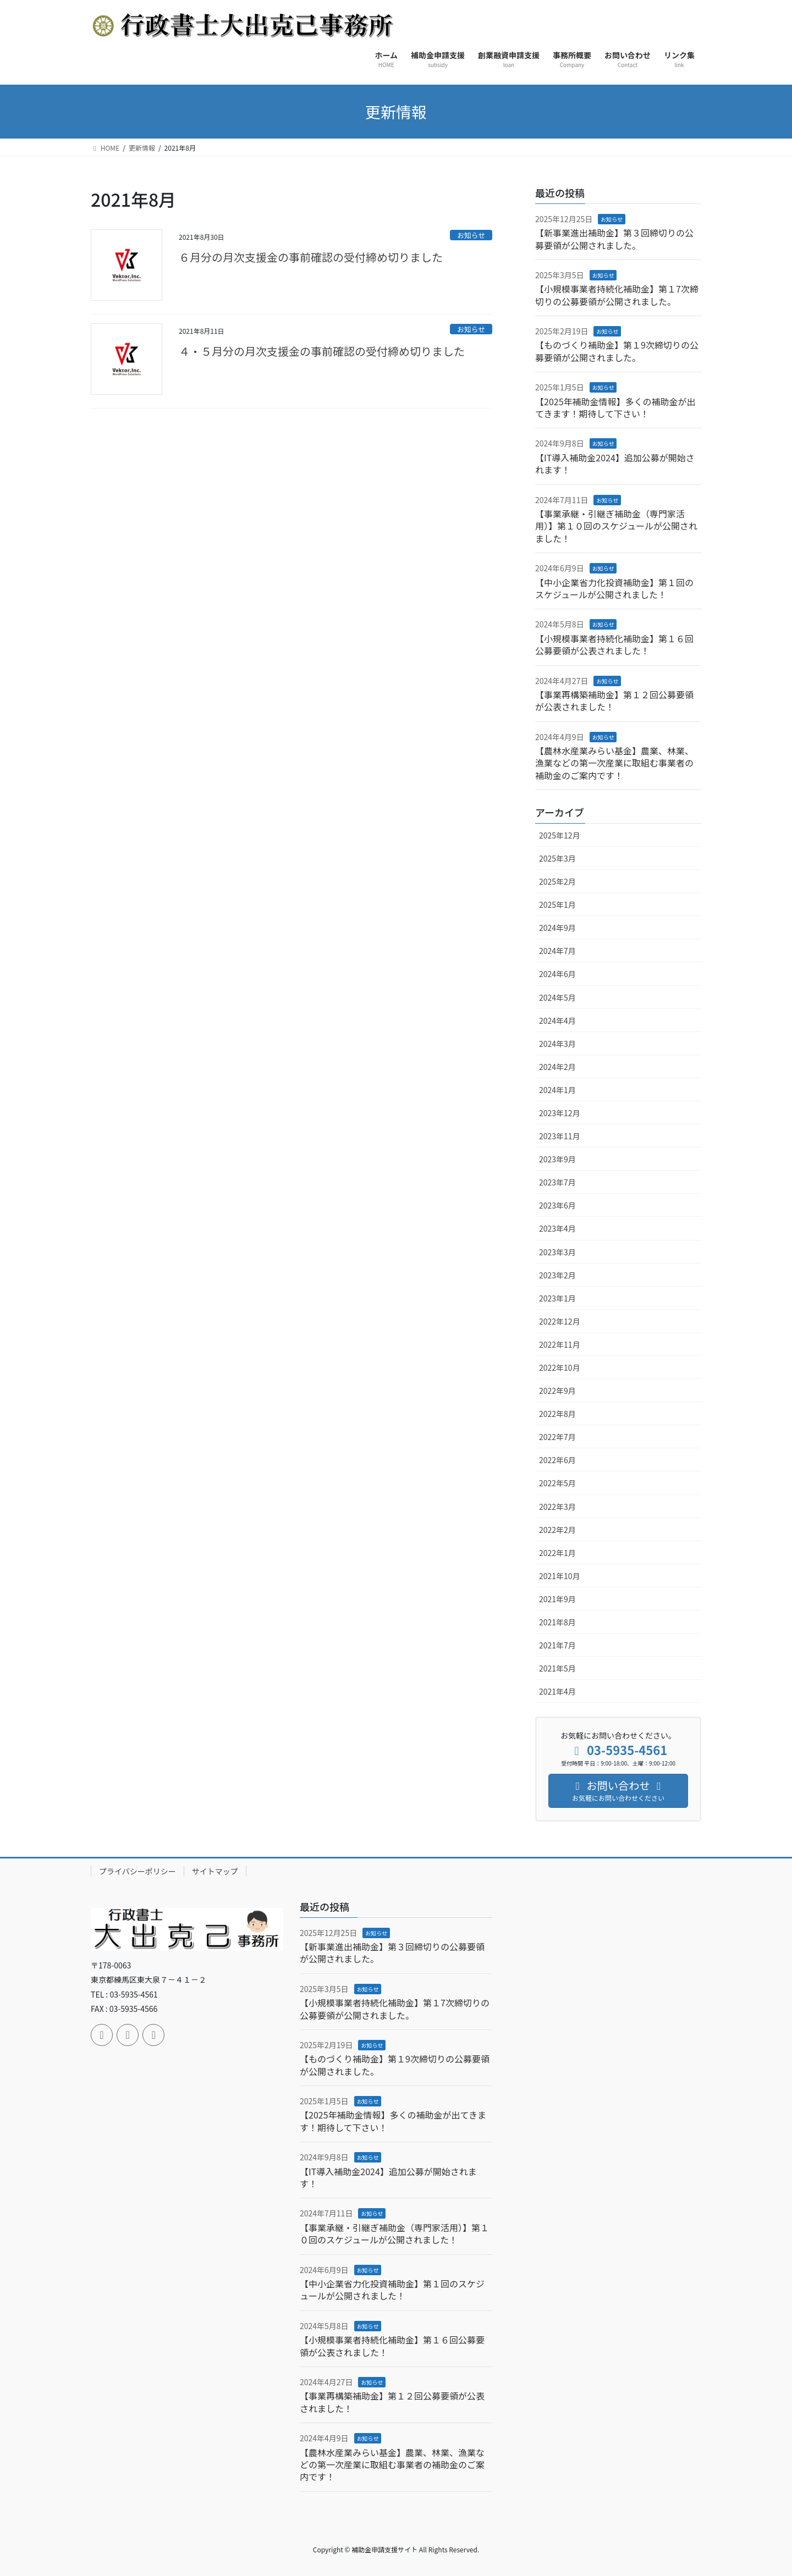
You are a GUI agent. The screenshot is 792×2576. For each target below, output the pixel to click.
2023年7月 (557, 1182)
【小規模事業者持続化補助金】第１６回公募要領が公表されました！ (614, 644)
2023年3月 (557, 1251)
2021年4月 (557, 1691)
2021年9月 (557, 1598)
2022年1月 (557, 1552)
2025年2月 (557, 881)
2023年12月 (559, 1112)
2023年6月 (557, 1205)
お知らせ (471, 235)
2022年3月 (557, 1506)
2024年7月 (557, 950)
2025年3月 (557, 858)
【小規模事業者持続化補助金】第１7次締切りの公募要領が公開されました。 (616, 294)
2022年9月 (557, 1390)
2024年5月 (557, 997)
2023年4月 (557, 1228)
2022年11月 (559, 1344)
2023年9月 (557, 1159)
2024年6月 (557, 973)
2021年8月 (557, 1622)
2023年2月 (557, 1275)
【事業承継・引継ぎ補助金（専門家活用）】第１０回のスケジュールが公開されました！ (616, 526)
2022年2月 (557, 1529)
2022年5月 (557, 1482)
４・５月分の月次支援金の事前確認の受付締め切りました (322, 351)
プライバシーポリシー (137, 1871)
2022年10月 (559, 1367)
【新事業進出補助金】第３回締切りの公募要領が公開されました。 (614, 238)
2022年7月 (557, 1436)
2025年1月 (557, 904)
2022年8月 (557, 1413)
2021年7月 (557, 1645)
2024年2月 (557, 1066)
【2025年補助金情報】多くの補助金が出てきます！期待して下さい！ (615, 407)
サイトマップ (215, 1871)
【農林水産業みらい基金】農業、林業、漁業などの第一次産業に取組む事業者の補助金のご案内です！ (614, 763)
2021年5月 (557, 1668)
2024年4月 (557, 1020)
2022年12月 (559, 1321)
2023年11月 (559, 1135)
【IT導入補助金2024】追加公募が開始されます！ (615, 463)
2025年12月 (559, 835)
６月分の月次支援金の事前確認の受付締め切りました (311, 257)
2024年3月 (557, 1043)
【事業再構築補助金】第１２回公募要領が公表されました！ (614, 700)
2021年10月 (559, 1575)
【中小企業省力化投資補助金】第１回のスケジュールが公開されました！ (614, 588)
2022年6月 (557, 1459)
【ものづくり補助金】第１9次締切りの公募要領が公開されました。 (616, 350)
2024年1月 (557, 1089)
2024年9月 (557, 927)
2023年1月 (557, 1298)
